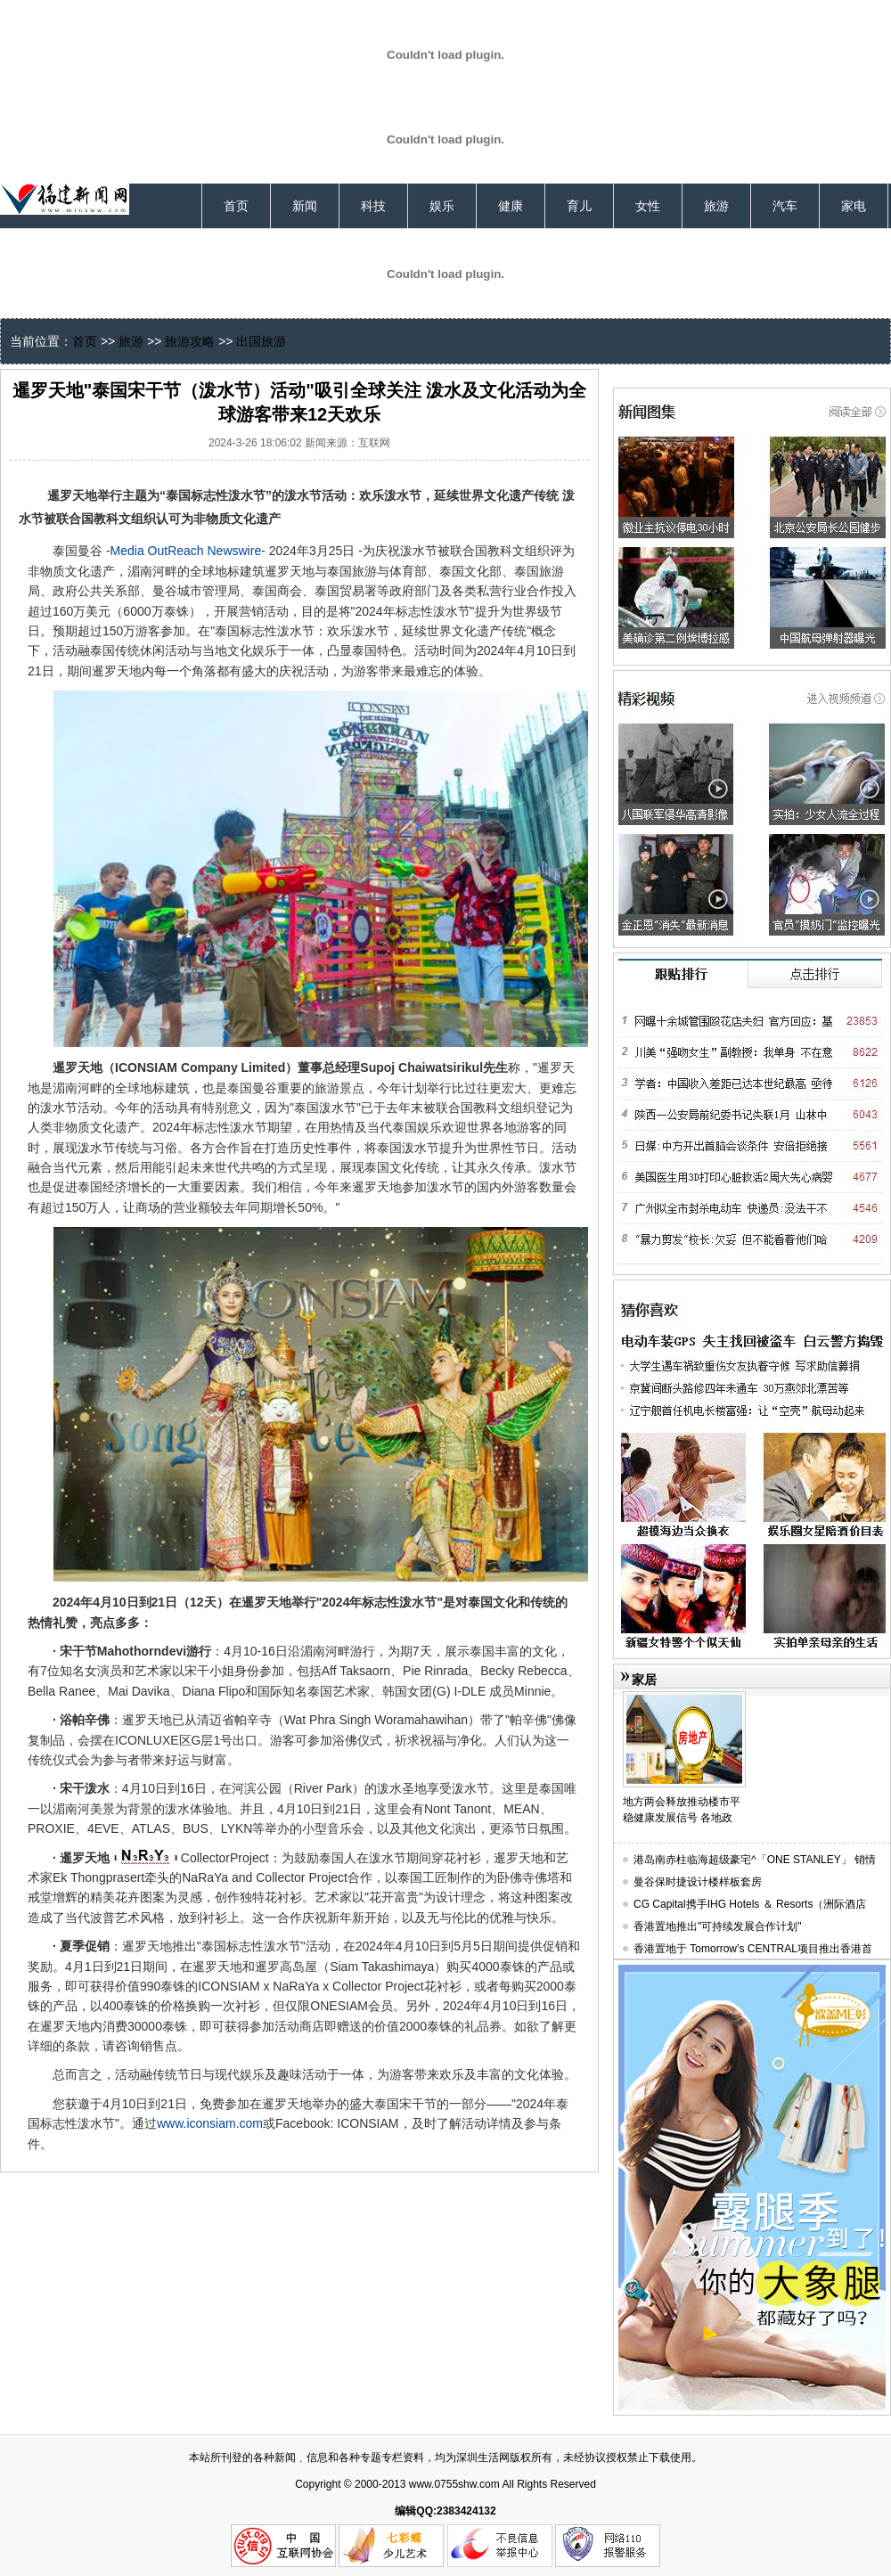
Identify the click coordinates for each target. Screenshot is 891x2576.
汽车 (784, 206)
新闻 (304, 206)
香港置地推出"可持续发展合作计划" (718, 1926)
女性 (647, 206)
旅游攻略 (190, 341)
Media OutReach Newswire (186, 551)
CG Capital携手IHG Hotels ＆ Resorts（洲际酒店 (750, 1904)
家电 (853, 206)
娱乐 (441, 206)
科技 (373, 206)
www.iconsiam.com (210, 2123)
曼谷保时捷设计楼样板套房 (698, 1882)
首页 (236, 206)
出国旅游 (261, 341)
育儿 (579, 206)
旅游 (716, 206)
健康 (510, 206)
